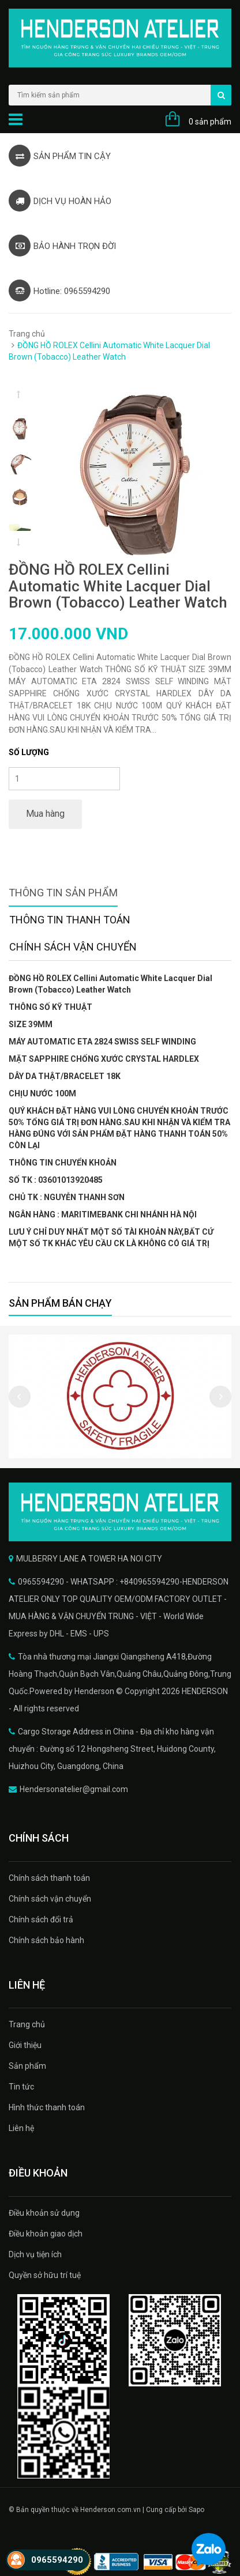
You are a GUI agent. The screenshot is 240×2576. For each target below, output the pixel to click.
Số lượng (29, 752)
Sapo (196, 2510)
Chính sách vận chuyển (50, 1898)
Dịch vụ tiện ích (35, 2254)
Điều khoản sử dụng (44, 2212)
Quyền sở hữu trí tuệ (45, 2275)
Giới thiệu (25, 2045)
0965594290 (57, 2560)
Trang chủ (27, 333)
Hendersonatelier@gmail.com (74, 1789)
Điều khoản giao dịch (45, 2233)
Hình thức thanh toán (47, 2107)
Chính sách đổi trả (41, 1919)
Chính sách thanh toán (49, 1878)
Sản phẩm (27, 2065)
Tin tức (21, 2086)
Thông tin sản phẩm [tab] (63, 893)
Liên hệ (21, 2128)
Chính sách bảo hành (46, 1940)
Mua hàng (45, 813)
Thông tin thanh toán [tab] (69, 920)
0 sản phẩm (210, 121)
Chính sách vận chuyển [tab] (73, 947)
